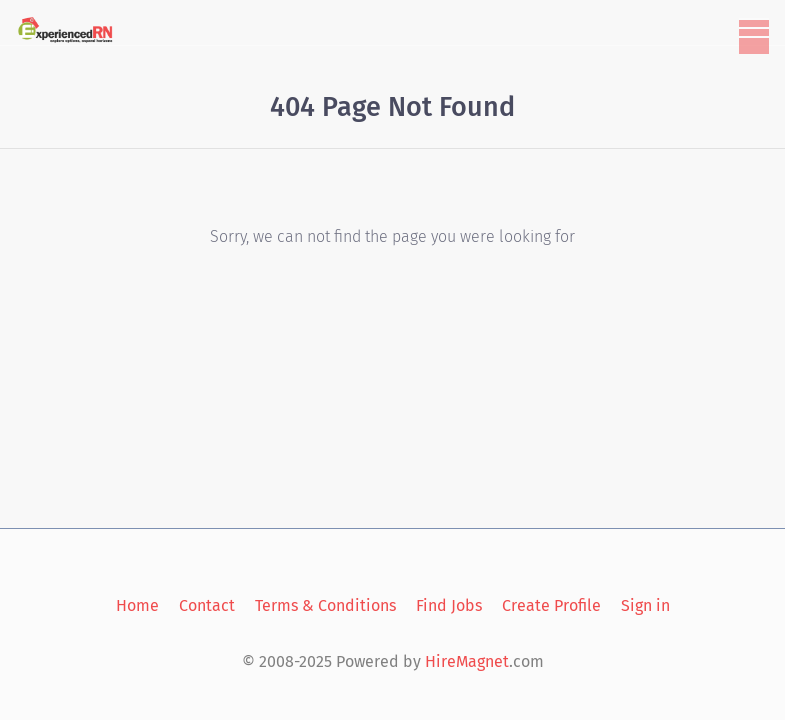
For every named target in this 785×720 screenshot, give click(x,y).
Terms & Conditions (325, 605)
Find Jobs (449, 605)
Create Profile (551, 605)
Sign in (645, 605)
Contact (207, 605)
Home (137, 605)
